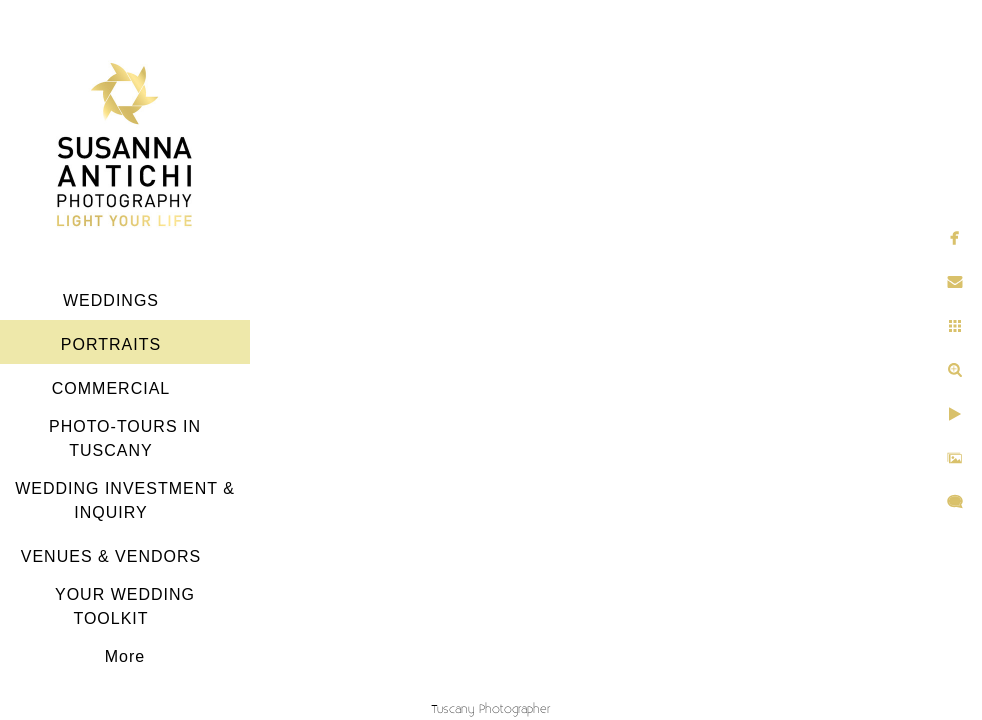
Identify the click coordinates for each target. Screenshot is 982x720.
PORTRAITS (111, 344)
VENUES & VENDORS (111, 556)
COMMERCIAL (111, 388)
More (125, 656)
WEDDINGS (111, 300)
